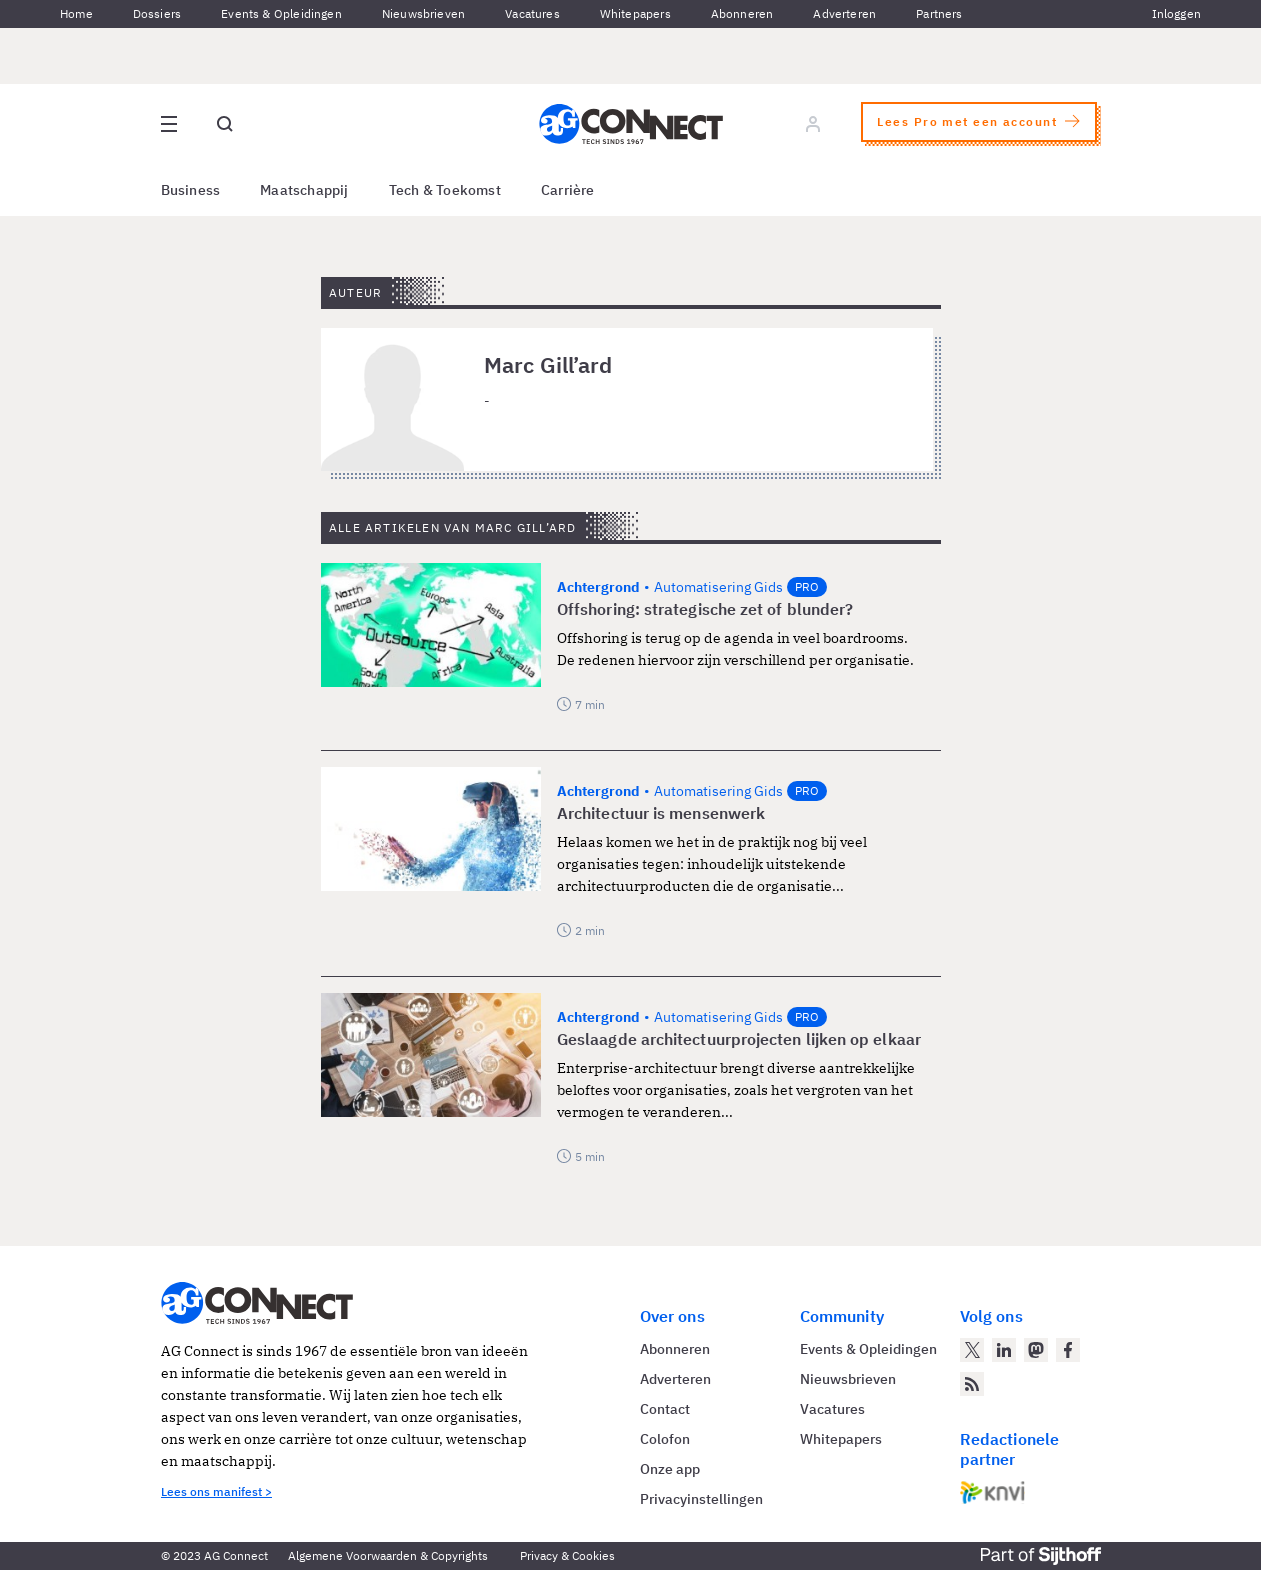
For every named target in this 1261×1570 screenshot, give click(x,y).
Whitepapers (635, 13)
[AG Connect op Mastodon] (1036, 1350)
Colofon (665, 1439)
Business (191, 190)
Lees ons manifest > (216, 1491)
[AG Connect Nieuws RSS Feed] (972, 1384)
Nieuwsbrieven (423, 13)
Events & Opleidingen (281, 13)
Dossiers (157, 13)
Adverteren (844, 13)
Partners (939, 13)
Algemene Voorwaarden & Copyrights (388, 1555)
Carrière (568, 190)
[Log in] (813, 124)
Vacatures (532, 13)
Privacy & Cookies (567, 1555)
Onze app (670, 1469)
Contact (665, 1409)
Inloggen (1176, 13)
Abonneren (742, 13)
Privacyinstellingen (701, 1499)
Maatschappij (304, 190)
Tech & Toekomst (445, 190)
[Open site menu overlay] (169, 124)
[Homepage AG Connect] (631, 124)
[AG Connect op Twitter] (972, 1350)
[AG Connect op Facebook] (1068, 1350)
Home (76, 13)
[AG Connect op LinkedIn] (1004, 1350)
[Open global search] (225, 124)
